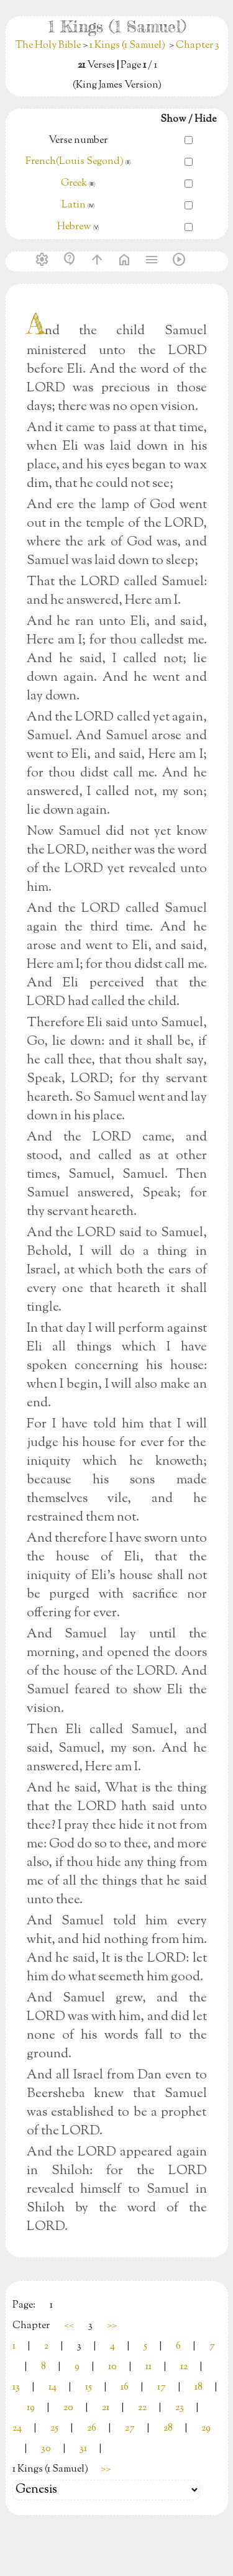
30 (46, 2449)
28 (168, 2428)
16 (125, 2387)
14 (52, 2387)
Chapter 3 (197, 46)
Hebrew (74, 227)
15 (88, 2387)
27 (130, 2428)
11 (148, 2367)
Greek (74, 183)
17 (161, 2387)
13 (16, 2387)
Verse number (77, 141)
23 (179, 2408)
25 (54, 2428)
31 (83, 2449)
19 (31, 2408)
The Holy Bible (49, 46)
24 (17, 2428)
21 (105, 2408)
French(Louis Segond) (74, 162)
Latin (74, 205)
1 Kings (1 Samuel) (127, 46)
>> (112, 2326)
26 (91, 2428)
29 (206, 2428)
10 (112, 2367)
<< (69, 2326)
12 (184, 2367)
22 (142, 2408)
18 (198, 2387)
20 (68, 2408)
